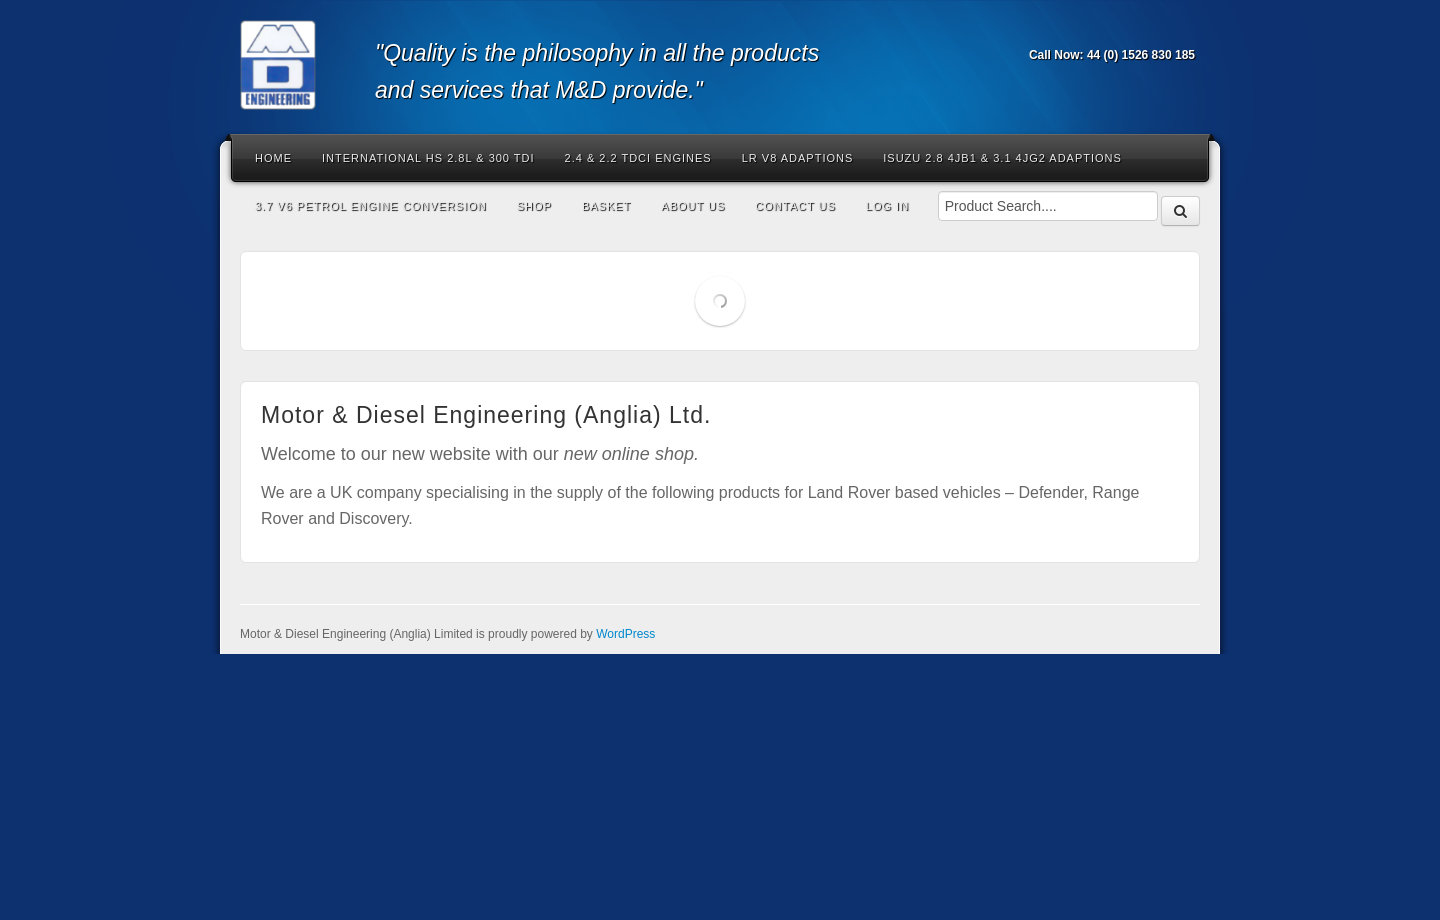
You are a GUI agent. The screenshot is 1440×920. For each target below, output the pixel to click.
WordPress (625, 634)
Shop (534, 206)
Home (273, 158)
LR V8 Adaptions (798, 158)
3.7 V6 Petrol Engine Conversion (371, 206)
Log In (887, 206)
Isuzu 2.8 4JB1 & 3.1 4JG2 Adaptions (1002, 158)
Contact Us (795, 206)
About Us (693, 206)
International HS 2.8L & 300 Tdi (428, 158)
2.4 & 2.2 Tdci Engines (638, 158)
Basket (606, 206)
